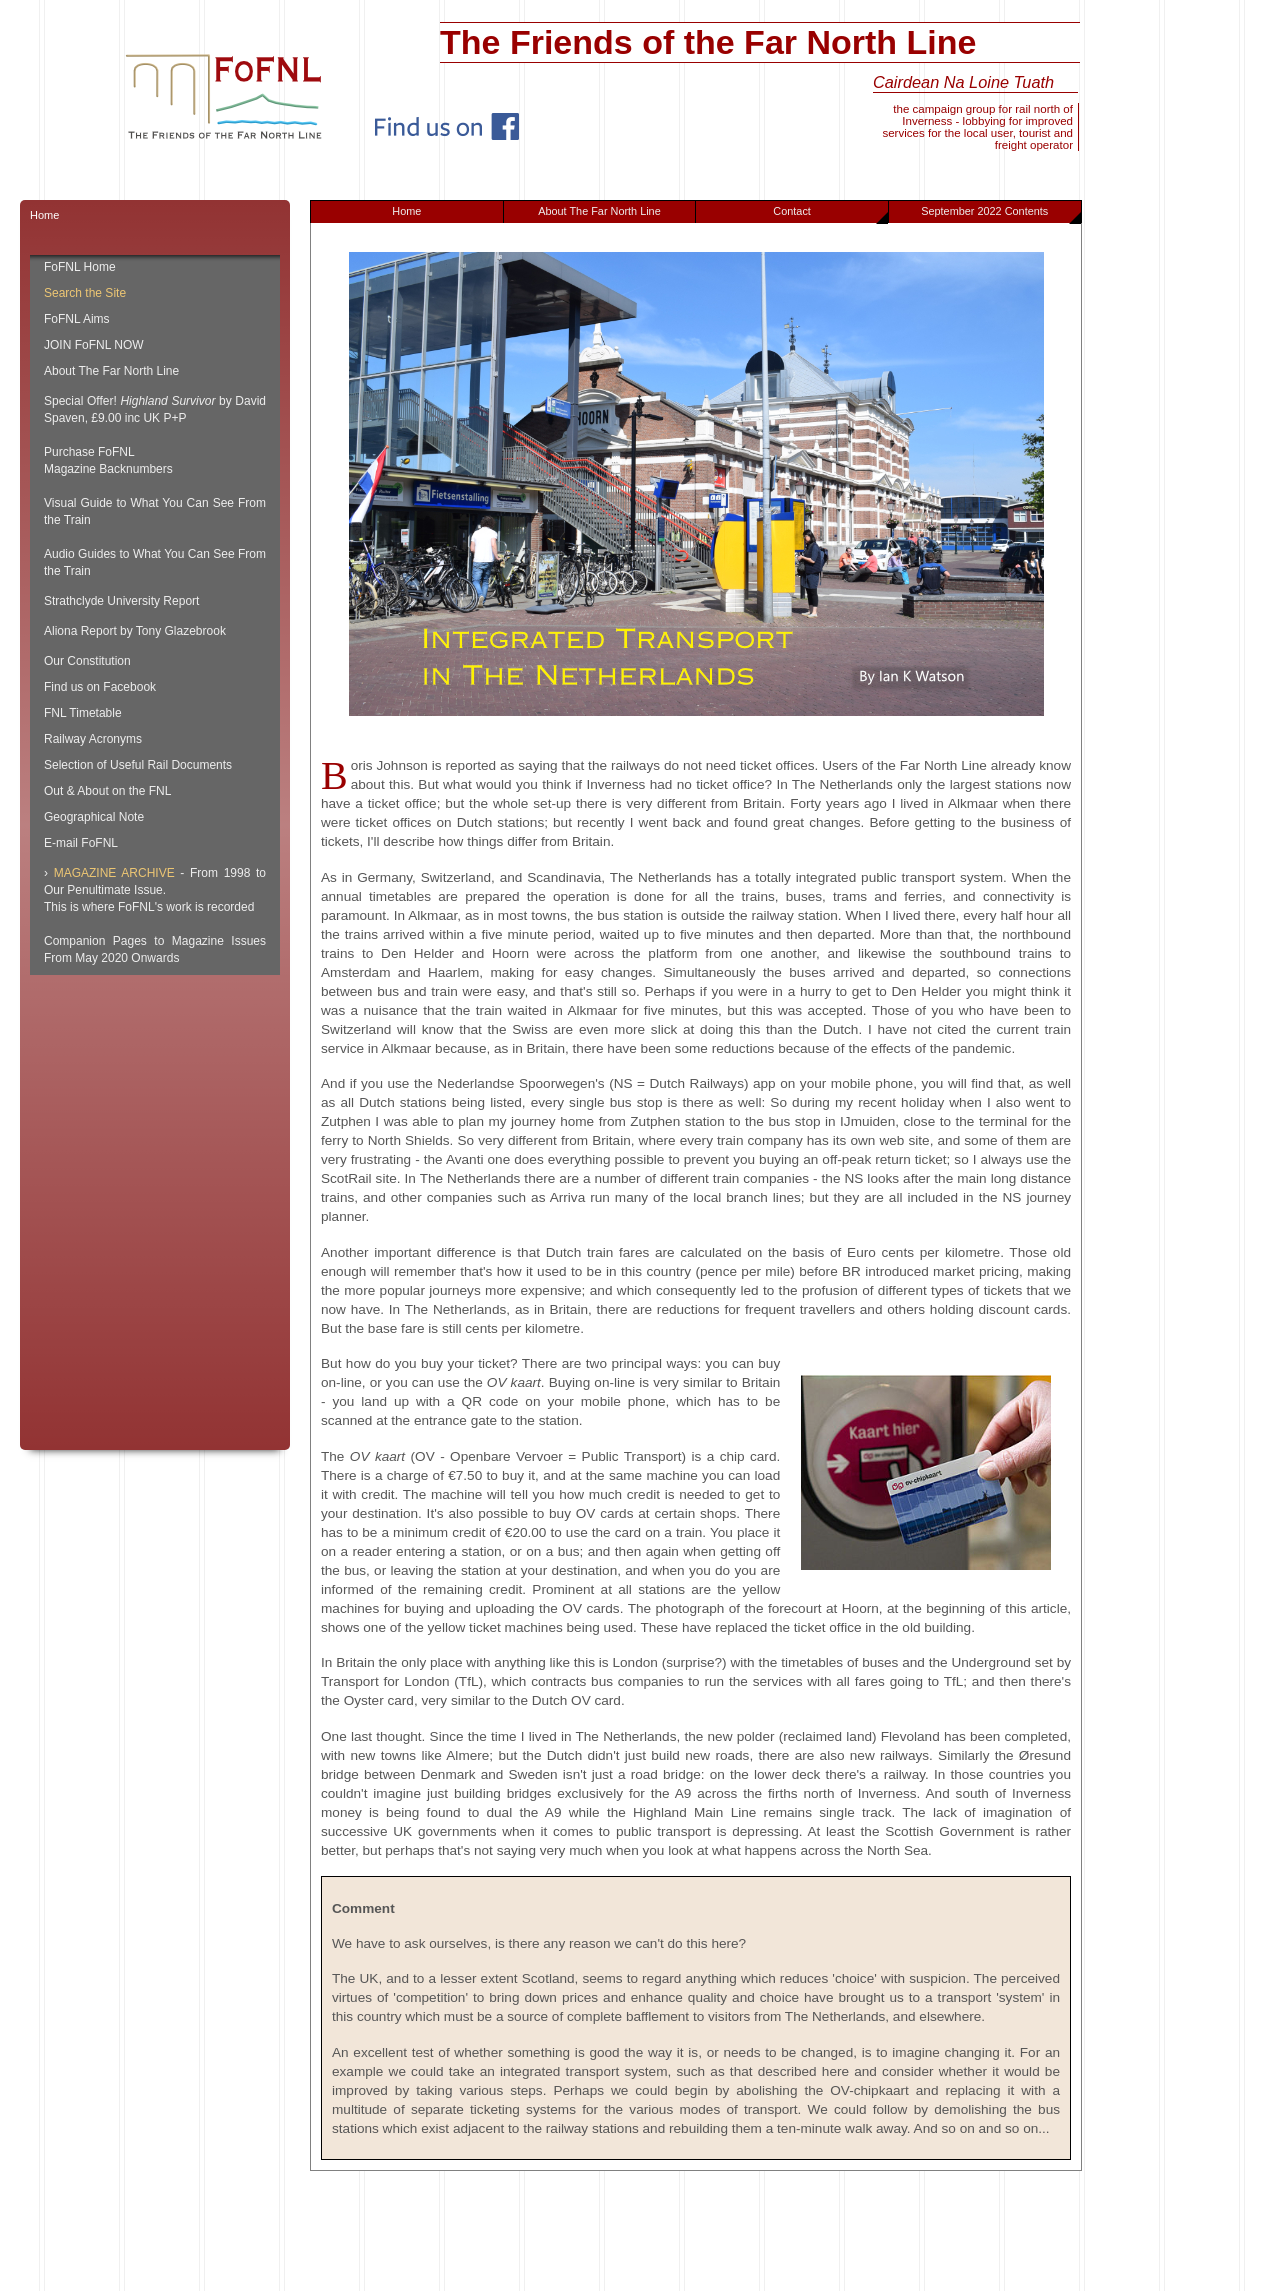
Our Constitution (87, 661)
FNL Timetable (83, 713)
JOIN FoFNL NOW (94, 345)
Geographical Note (94, 817)
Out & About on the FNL (107, 791)
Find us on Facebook (100, 687)
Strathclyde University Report (121, 601)
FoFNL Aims (77, 319)
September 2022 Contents (1000, 214)
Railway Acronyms (93, 739)
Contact (830, 214)
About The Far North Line (599, 211)
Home (406, 211)
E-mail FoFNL (81, 843)
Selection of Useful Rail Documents (138, 765)
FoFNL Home (80, 267)
